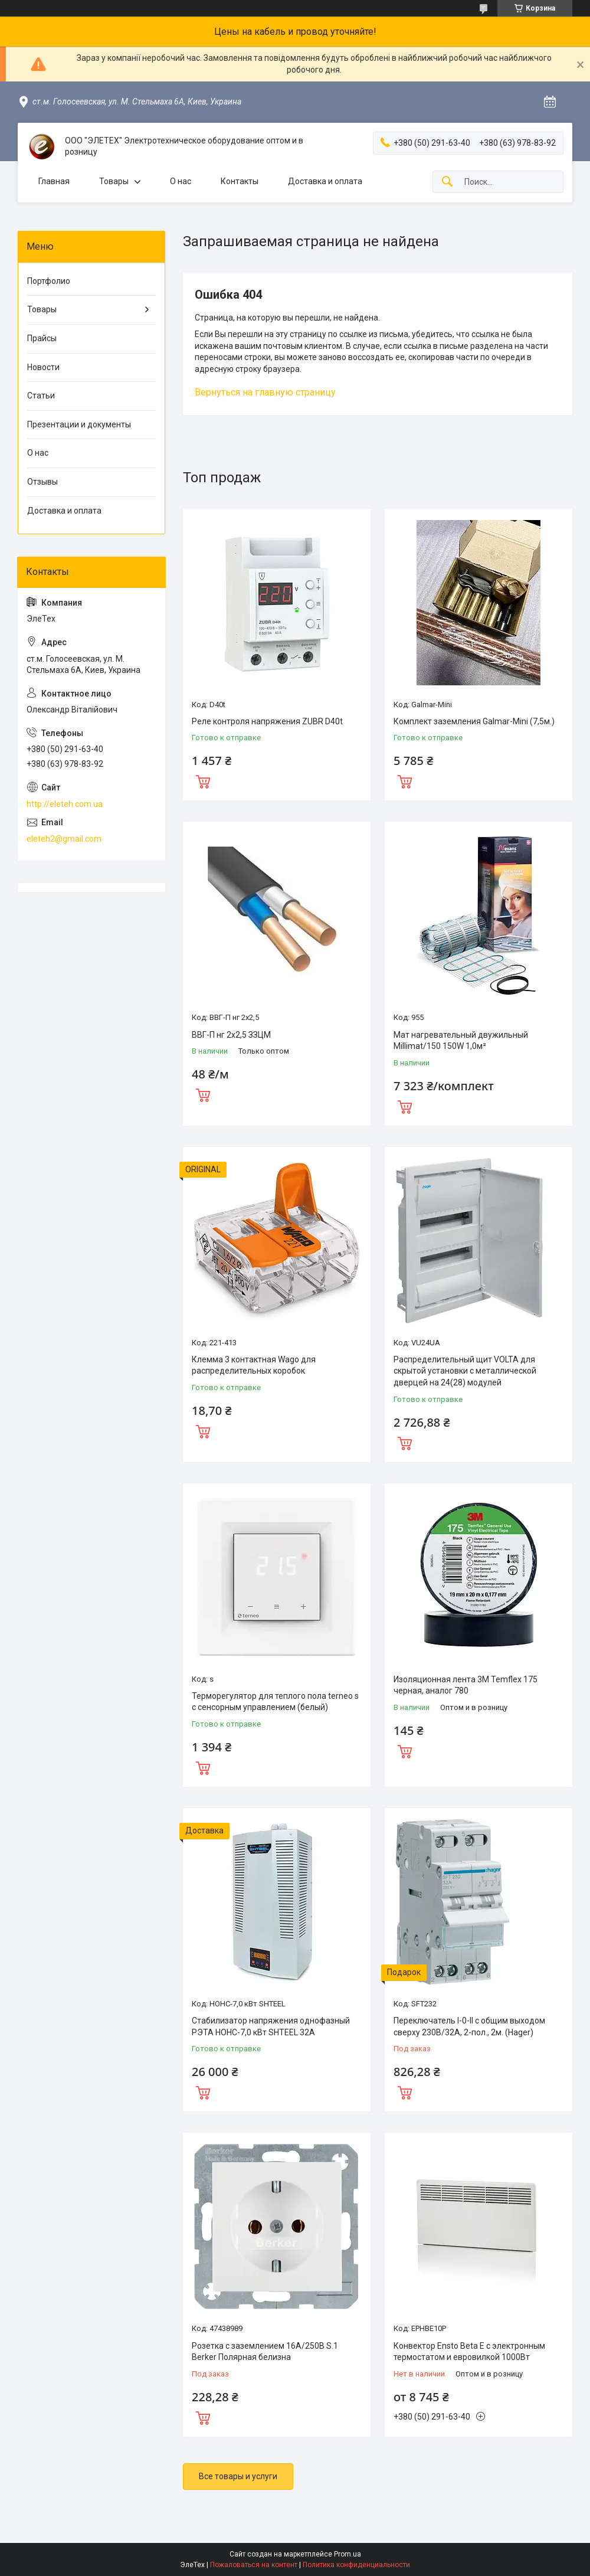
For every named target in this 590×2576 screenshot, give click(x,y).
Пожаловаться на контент (253, 2565)
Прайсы (42, 338)
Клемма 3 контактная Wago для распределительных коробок (254, 1365)
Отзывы (42, 481)
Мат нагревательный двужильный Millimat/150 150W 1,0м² (461, 1040)
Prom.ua (347, 2554)
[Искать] (447, 182)
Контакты (239, 181)
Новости (43, 367)
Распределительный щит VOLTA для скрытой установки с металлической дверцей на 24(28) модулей (465, 1371)
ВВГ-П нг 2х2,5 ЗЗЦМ (231, 1034)
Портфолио (48, 281)
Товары (114, 181)
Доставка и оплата (325, 181)
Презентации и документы (79, 424)
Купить (203, 780)
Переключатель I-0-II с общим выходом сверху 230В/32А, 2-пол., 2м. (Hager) (469, 2026)
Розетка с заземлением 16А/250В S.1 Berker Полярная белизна (265, 2351)
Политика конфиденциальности (356, 2565)
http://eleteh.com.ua (65, 804)
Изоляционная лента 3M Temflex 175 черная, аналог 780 (465, 1685)
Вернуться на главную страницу (265, 392)
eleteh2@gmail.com (64, 839)
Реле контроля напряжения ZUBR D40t (267, 721)
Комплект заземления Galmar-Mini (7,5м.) (474, 721)
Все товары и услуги (238, 2476)
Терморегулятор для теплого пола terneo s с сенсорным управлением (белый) (275, 1701)
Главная (54, 181)
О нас (180, 181)
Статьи (41, 395)
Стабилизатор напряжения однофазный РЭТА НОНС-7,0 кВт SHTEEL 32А (271, 2026)
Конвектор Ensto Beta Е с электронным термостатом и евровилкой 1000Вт (469, 2351)
